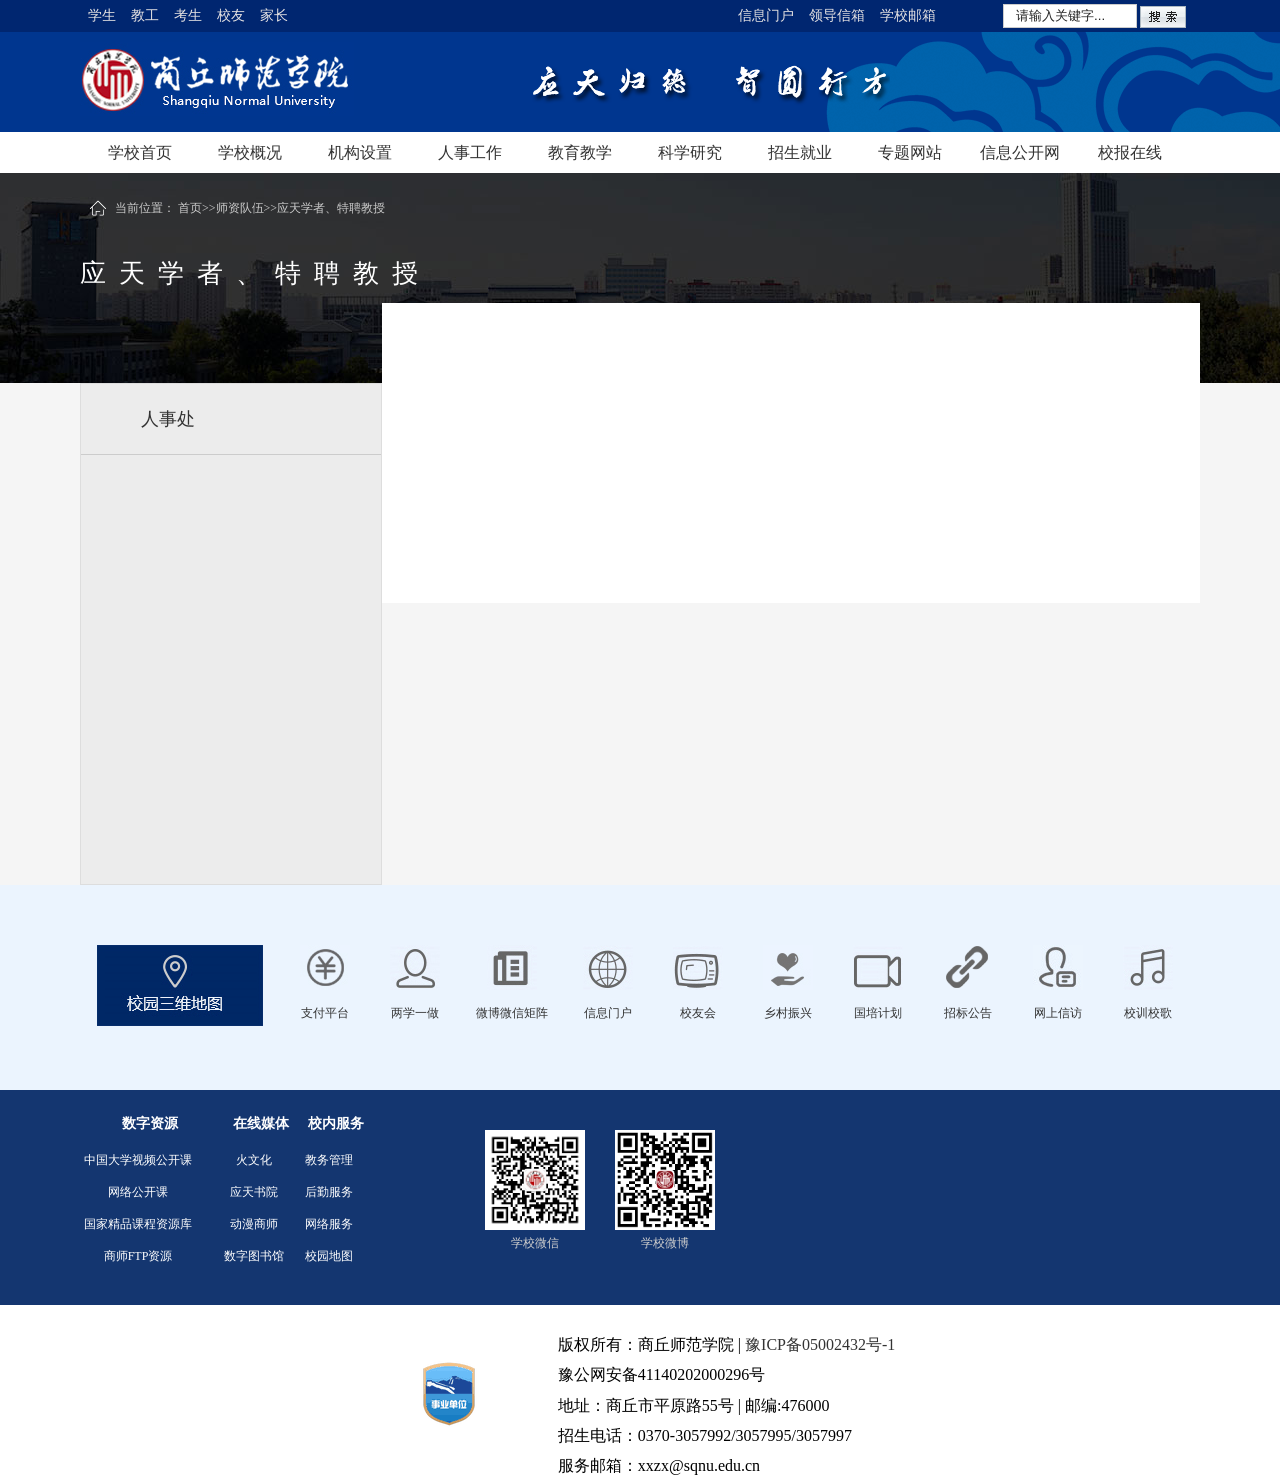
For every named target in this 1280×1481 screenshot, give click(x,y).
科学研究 (690, 152)
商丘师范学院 (280, 82)
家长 (274, 15)
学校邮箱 (908, 15)
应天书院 (254, 1192)
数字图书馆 (254, 1256)
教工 (145, 15)
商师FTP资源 (138, 1256)
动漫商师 (254, 1224)
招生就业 (800, 152)
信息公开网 (1020, 152)
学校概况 (250, 152)
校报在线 (1130, 152)
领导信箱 (837, 15)
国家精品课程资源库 (138, 1224)
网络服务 (329, 1224)
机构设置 (360, 152)
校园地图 (329, 1256)
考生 (188, 15)
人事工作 (470, 152)
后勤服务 (329, 1192)
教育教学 (580, 152)
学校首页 (140, 152)
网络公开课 (138, 1192)
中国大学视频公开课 (138, 1160)
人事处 (168, 419)
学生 (102, 15)
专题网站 (910, 152)
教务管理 (329, 1160)
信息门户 (766, 15)
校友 (231, 15)
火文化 (254, 1160)
